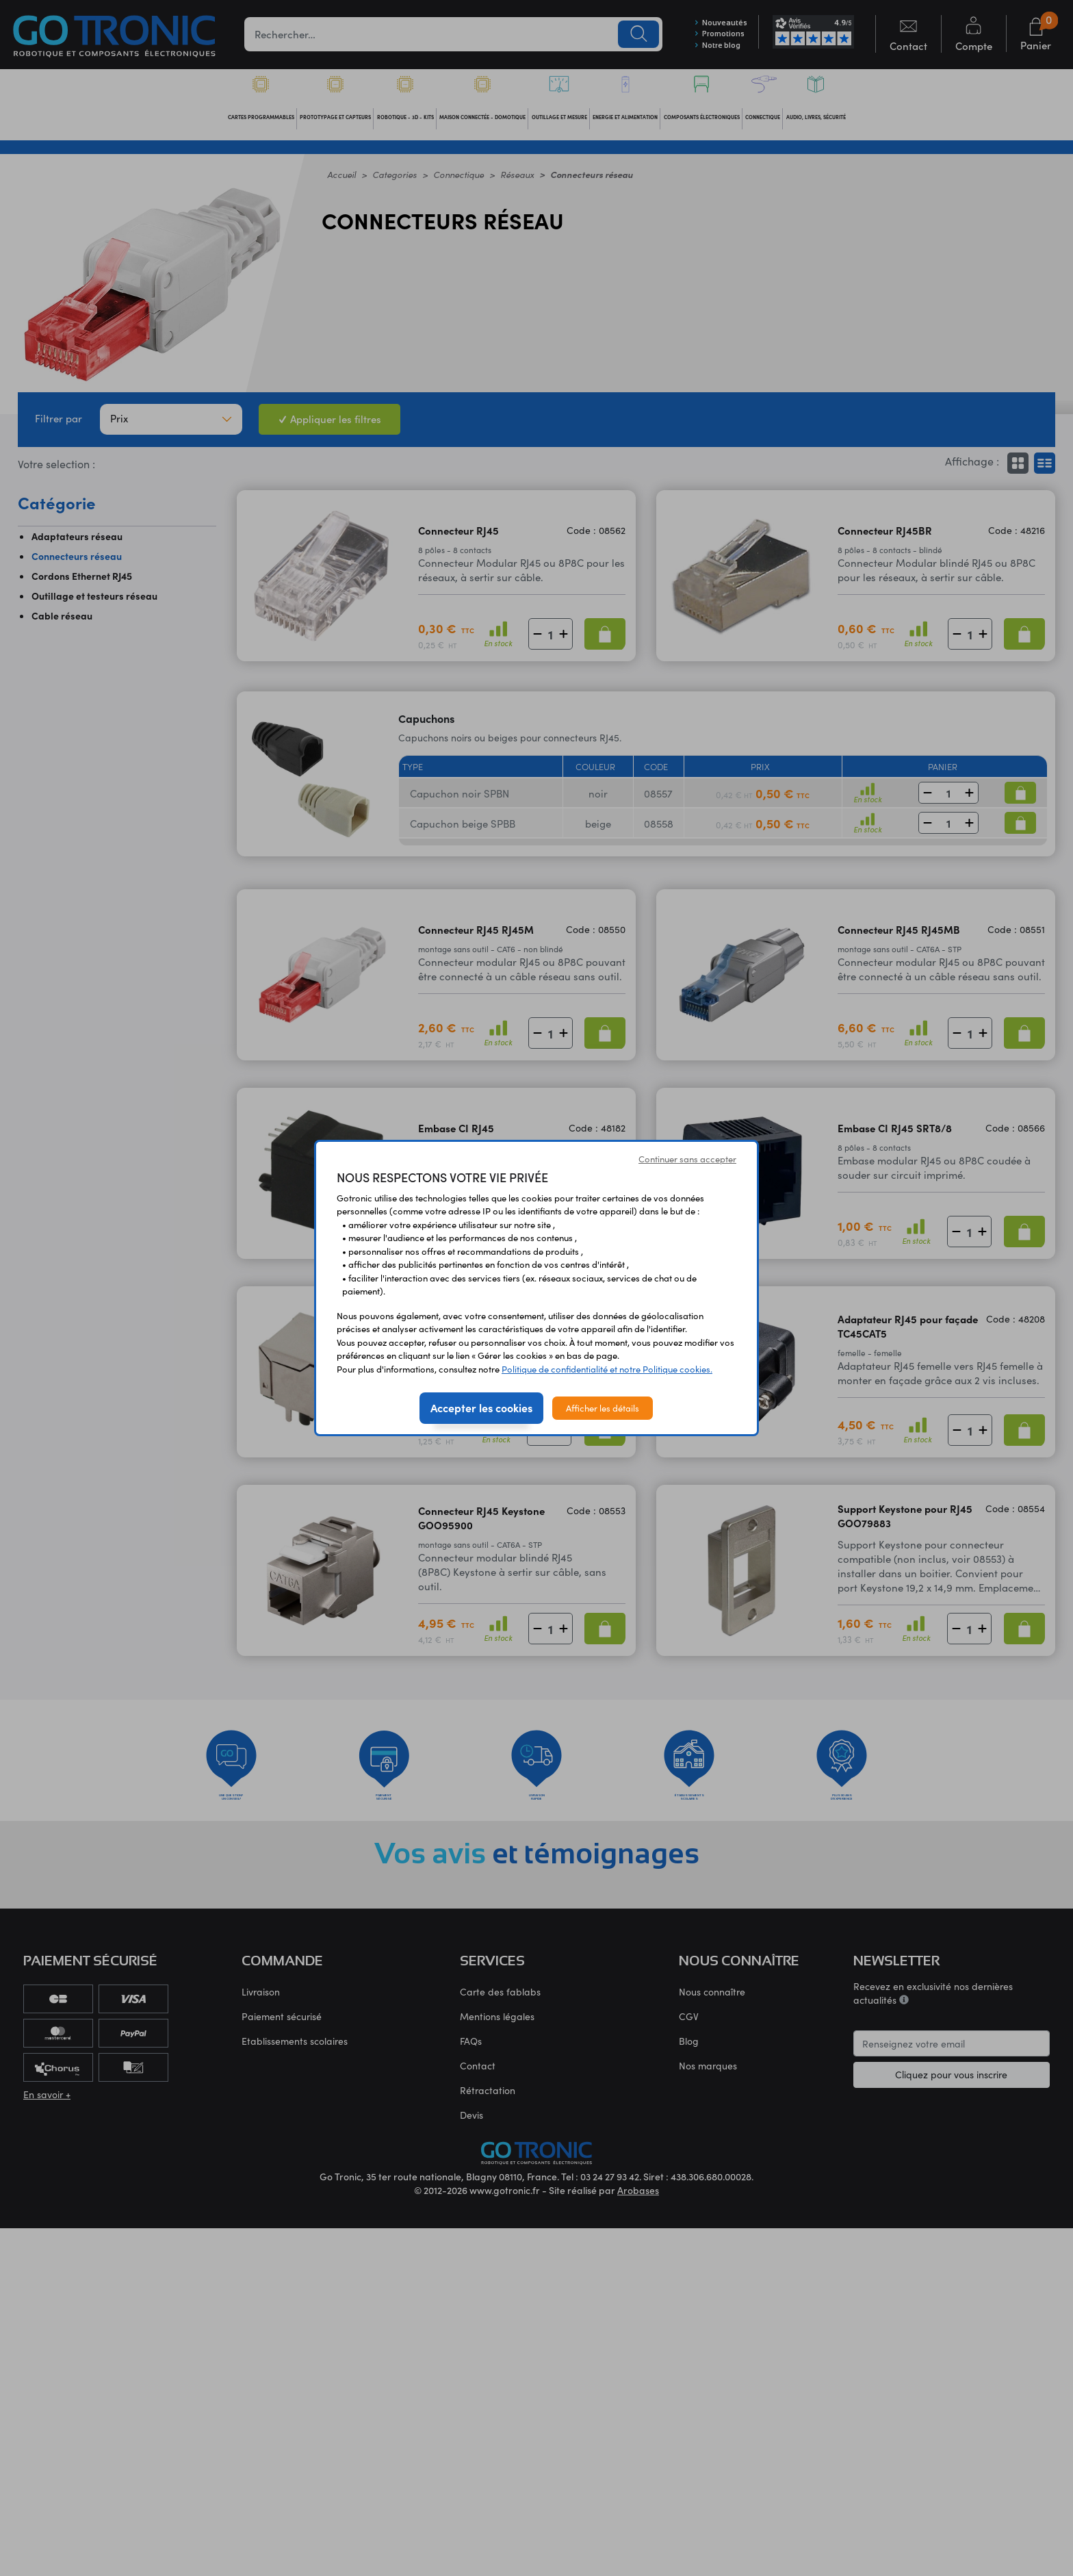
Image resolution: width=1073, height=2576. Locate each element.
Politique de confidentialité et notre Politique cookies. (607, 1368)
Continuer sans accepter (687, 1158)
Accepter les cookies (481, 1407)
